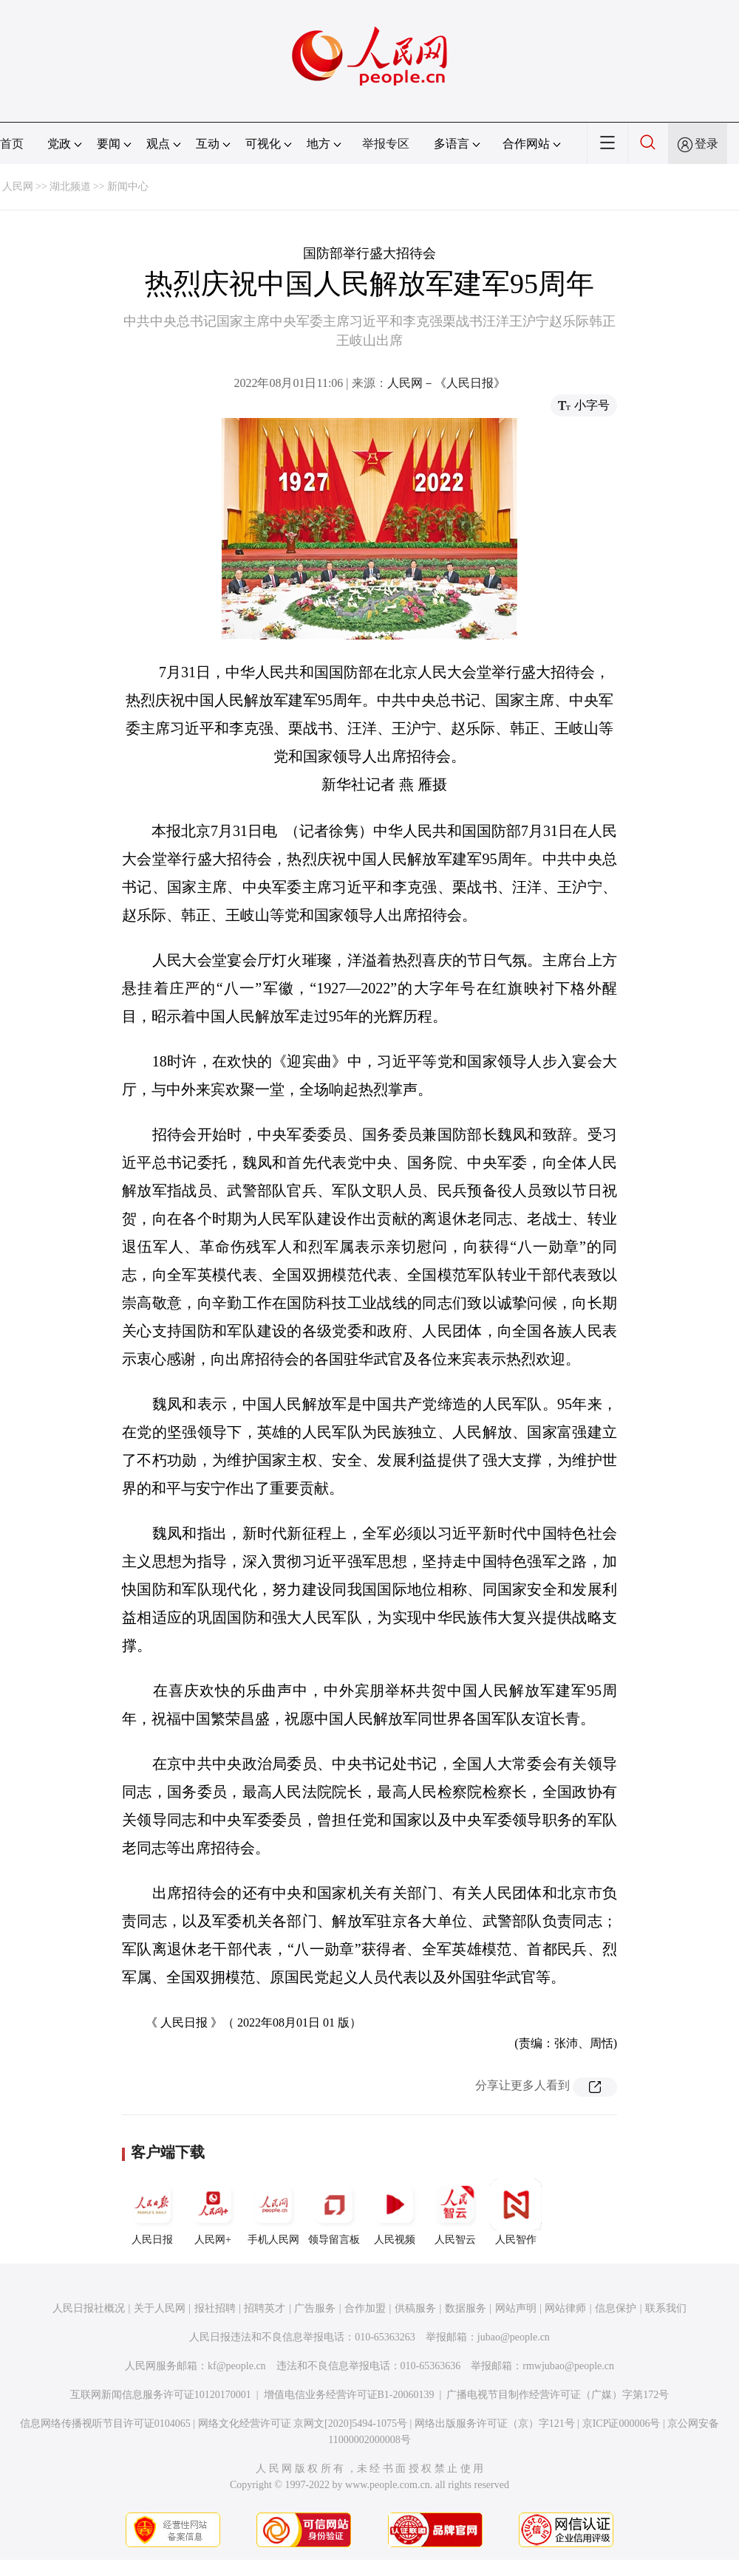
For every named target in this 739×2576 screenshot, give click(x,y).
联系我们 (666, 2308)
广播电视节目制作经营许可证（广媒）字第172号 (557, 2394)
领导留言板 (334, 2212)
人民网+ (213, 2212)
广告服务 (315, 2308)
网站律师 (565, 2308)
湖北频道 (70, 186)
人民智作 (516, 2212)
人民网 (17, 186)
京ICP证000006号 (621, 2423)
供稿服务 (415, 2308)
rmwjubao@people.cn (568, 2365)
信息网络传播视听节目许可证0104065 (105, 2423)
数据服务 (465, 2308)
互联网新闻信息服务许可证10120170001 (160, 2394)
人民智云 (455, 2212)
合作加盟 (365, 2308)
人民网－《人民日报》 (446, 383)
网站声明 (516, 2308)
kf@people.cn (237, 2365)
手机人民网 (273, 2212)
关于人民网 (159, 2308)
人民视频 (394, 2212)
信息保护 (615, 2308)
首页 (12, 143)
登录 (706, 143)
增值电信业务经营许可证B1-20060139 (349, 2394)
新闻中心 (128, 186)
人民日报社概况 (88, 2308)
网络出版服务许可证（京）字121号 (495, 2423)
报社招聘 (215, 2308)
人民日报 (152, 2212)
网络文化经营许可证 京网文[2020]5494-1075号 (303, 2423)
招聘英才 (264, 2308)
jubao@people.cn (513, 2337)
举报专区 (385, 143)
